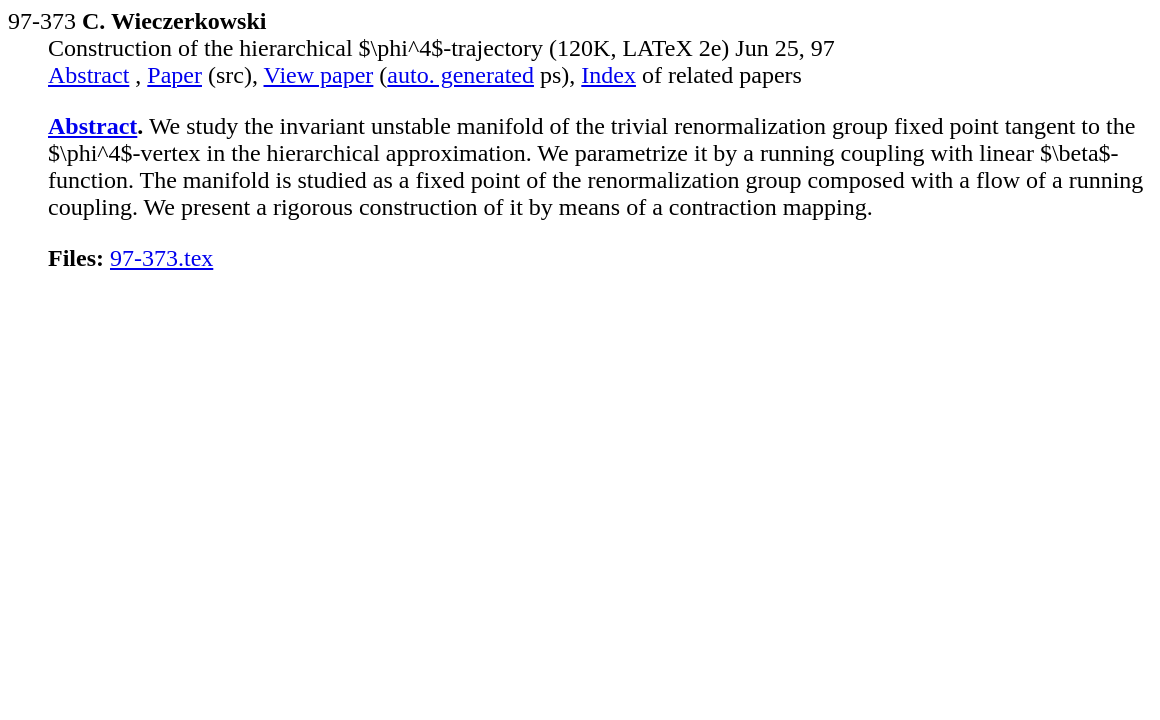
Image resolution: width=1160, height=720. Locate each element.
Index (608, 75)
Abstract (88, 75)
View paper (319, 75)
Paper (174, 75)
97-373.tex (161, 258)
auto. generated (460, 75)
